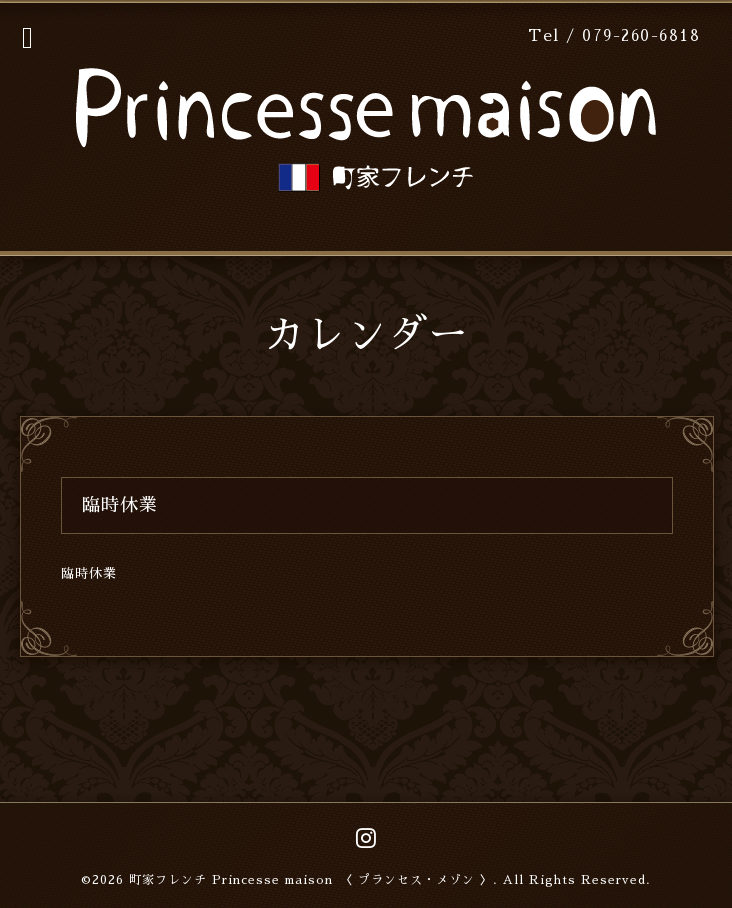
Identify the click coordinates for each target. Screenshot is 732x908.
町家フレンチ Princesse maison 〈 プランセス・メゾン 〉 (311, 880)
